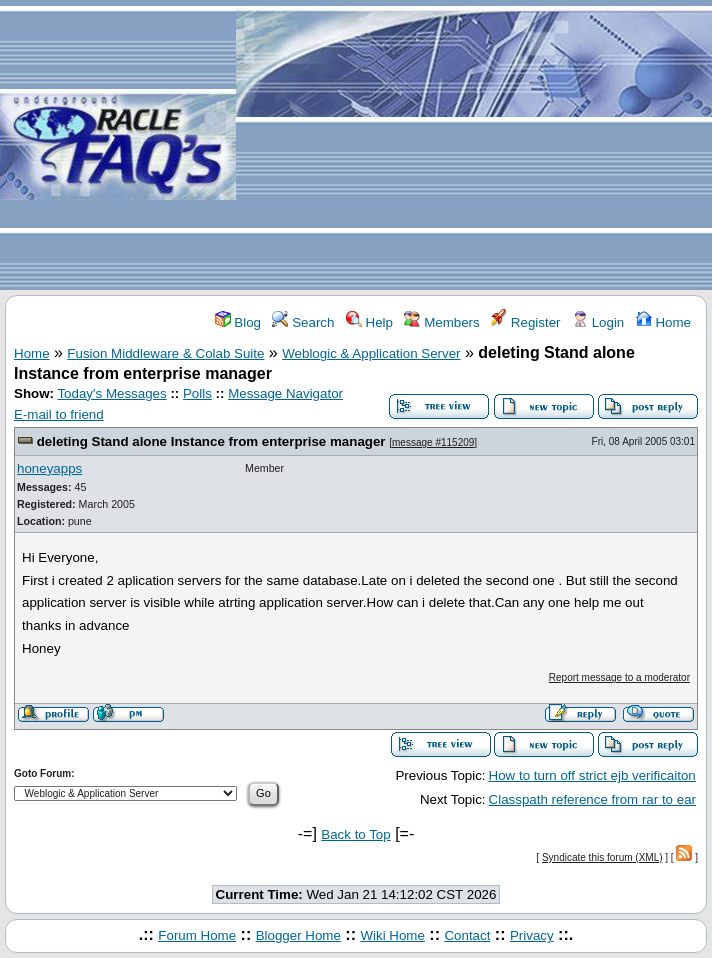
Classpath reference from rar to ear (592, 799)
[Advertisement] (474, 146)
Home (663, 322)
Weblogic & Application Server (371, 353)
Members (441, 322)
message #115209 (433, 442)
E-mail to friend (59, 414)
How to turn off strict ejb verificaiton (592, 775)
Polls (197, 393)
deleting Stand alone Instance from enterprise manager (211, 441)
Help (369, 322)
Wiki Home (392, 935)
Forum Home (197, 935)
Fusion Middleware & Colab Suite (165, 353)
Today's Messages (111, 393)
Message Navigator (285, 393)
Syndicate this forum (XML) (602, 857)
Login (598, 322)
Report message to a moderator (619, 677)
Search (303, 322)
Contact (467, 935)
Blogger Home (298, 935)
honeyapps (49, 468)
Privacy (532, 935)
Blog (238, 322)
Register (525, 322)
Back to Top (355, 834)
